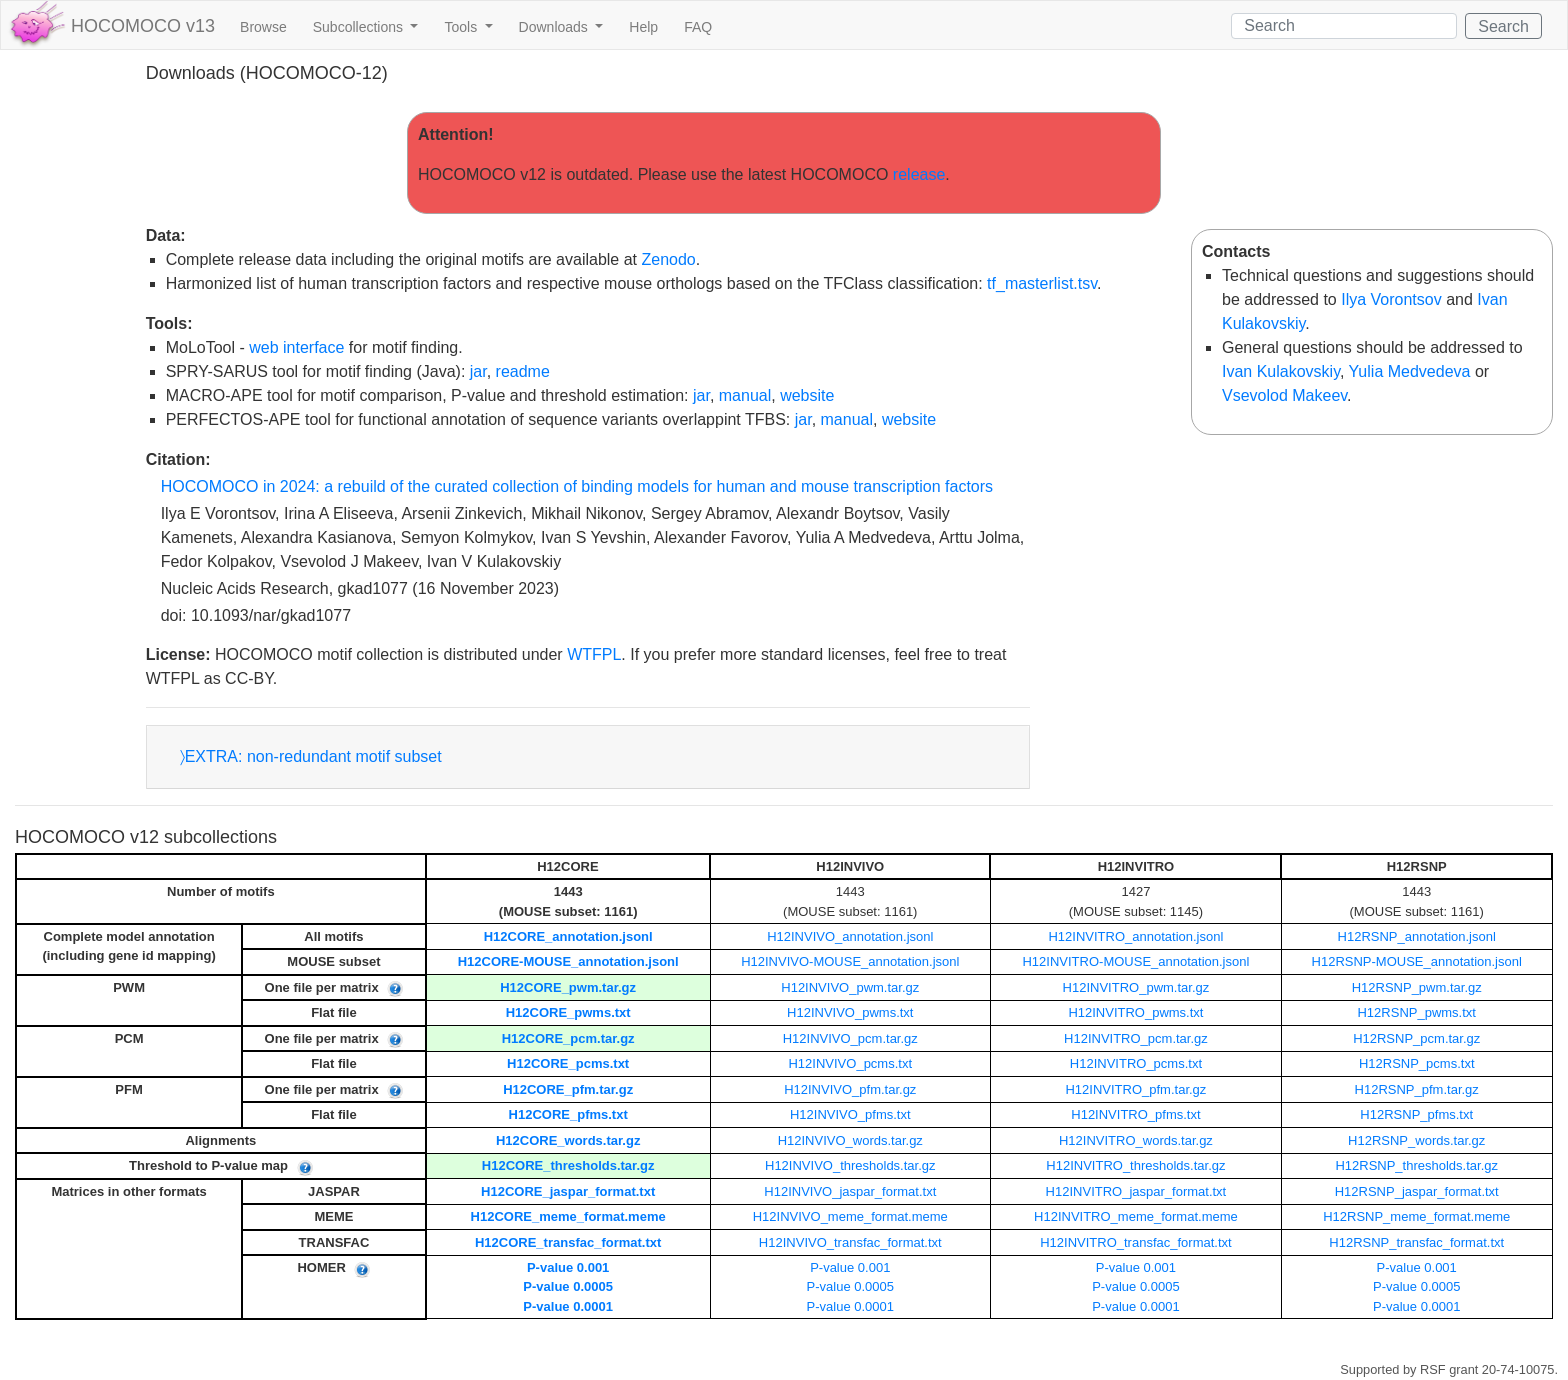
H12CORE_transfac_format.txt (568, 1242)
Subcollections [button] (360, 27)
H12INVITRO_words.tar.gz (1136, 1140)
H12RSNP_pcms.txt (1417, 1063)
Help (643, 27)
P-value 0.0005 (568, 1286)
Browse (263, 27)
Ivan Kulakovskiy (1281, 371)
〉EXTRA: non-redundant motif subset (311, 756)
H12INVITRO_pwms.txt (1135, 1012)
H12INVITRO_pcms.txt (1136, 1063)
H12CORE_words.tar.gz (568, 1140)
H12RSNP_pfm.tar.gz (1417, 1089)
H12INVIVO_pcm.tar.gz (850, 1038)
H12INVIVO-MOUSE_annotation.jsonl (850, 961)
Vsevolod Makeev (1284, 395)
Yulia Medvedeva (1410, 371)
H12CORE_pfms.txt (568, 1114)
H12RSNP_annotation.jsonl (1417, 936)
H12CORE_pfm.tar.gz (568, 1089)
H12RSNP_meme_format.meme (1416, 1216)
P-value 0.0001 (568, 1306)
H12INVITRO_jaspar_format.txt (1136, 1191)
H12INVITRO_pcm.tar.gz (1136, 1038)
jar (478, 371)
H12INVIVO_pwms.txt (850, 1012)
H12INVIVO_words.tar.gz (850, 1140)
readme (523, 371)
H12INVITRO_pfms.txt (1135, 1114)
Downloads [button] (555, 27)
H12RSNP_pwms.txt (1416, 1012)
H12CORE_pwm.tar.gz (568, 987)
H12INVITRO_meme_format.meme (1136, 1216)
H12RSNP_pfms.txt (1416, 1114)
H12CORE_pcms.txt (568, 1063)
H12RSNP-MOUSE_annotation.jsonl (1417, 961)
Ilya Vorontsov (1391, 299)
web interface (296, 347)
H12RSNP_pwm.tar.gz (1417, 987)
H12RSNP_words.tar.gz (1416, 1140)
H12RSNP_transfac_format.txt (1416, 1242)
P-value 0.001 (568, 1267)
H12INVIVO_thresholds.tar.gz (850, 1165)
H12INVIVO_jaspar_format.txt (850, 1191)
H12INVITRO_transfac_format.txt (1135, 1242)
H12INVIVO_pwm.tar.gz (850, 987)
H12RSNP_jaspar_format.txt (1417, 1191)
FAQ (698, 27)
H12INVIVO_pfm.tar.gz (850, 1089)
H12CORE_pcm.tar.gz (568, 1038)
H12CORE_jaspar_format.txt (568, 1191)
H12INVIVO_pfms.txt (850, 1114)
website (807, 395)
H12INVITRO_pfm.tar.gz (1135, 1089)
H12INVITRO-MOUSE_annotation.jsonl (1135, 961)
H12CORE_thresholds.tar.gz (568, 1165)
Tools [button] (462, 27)
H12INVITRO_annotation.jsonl (1135, 936)
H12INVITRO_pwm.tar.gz (1136, 987)
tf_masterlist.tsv (1042, 283)
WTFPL (594, 654)
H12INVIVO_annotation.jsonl (850, 936)
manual (745, 395)
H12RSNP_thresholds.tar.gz (1416, 1165)
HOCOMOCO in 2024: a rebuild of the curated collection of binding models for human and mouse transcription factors (577, 486)
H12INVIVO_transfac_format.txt (850, 1242)
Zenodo (668, 259)
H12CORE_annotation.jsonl (568, 936)
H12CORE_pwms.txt (568, 1012)
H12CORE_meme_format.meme (568, 1216)
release (919, 174)
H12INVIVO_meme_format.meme (850, 1216)
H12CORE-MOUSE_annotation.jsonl (568, 961)
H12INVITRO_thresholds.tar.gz (1135, 1165)
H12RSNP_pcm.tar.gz (1416, 1038)
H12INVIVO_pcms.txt (850, 1063)
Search (1503, 26)
